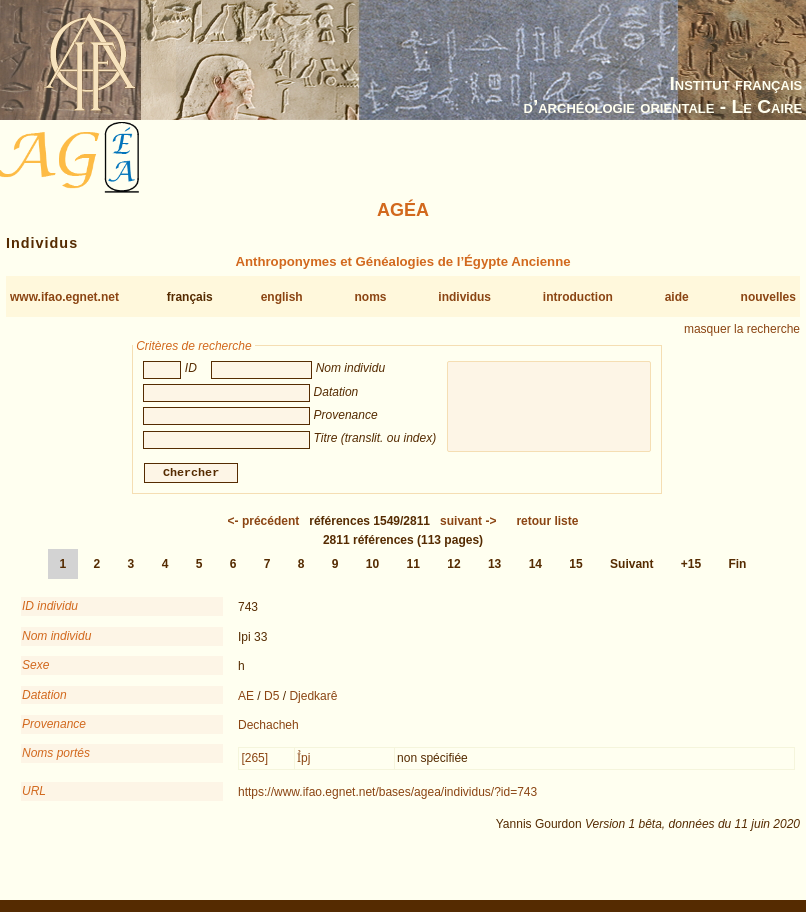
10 (372, 566)
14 (535, 566)
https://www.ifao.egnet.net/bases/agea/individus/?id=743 (387, 794)
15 (575, 566)
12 (453, 566)
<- (264, 523)
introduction (578, 297)
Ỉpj (303, 760)
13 (494, 566)
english (282, 297)
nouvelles (768, 297)
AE (246, 698)
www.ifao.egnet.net (64, 297)
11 (413, 566)
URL (34, 793)
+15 (691, 566)
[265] (254, 760)
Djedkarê (313, 698)
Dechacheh (268, 727)
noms (370, 297)
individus (464, 297)
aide (677, 297)
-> (468, 523)
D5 (271, 698)
